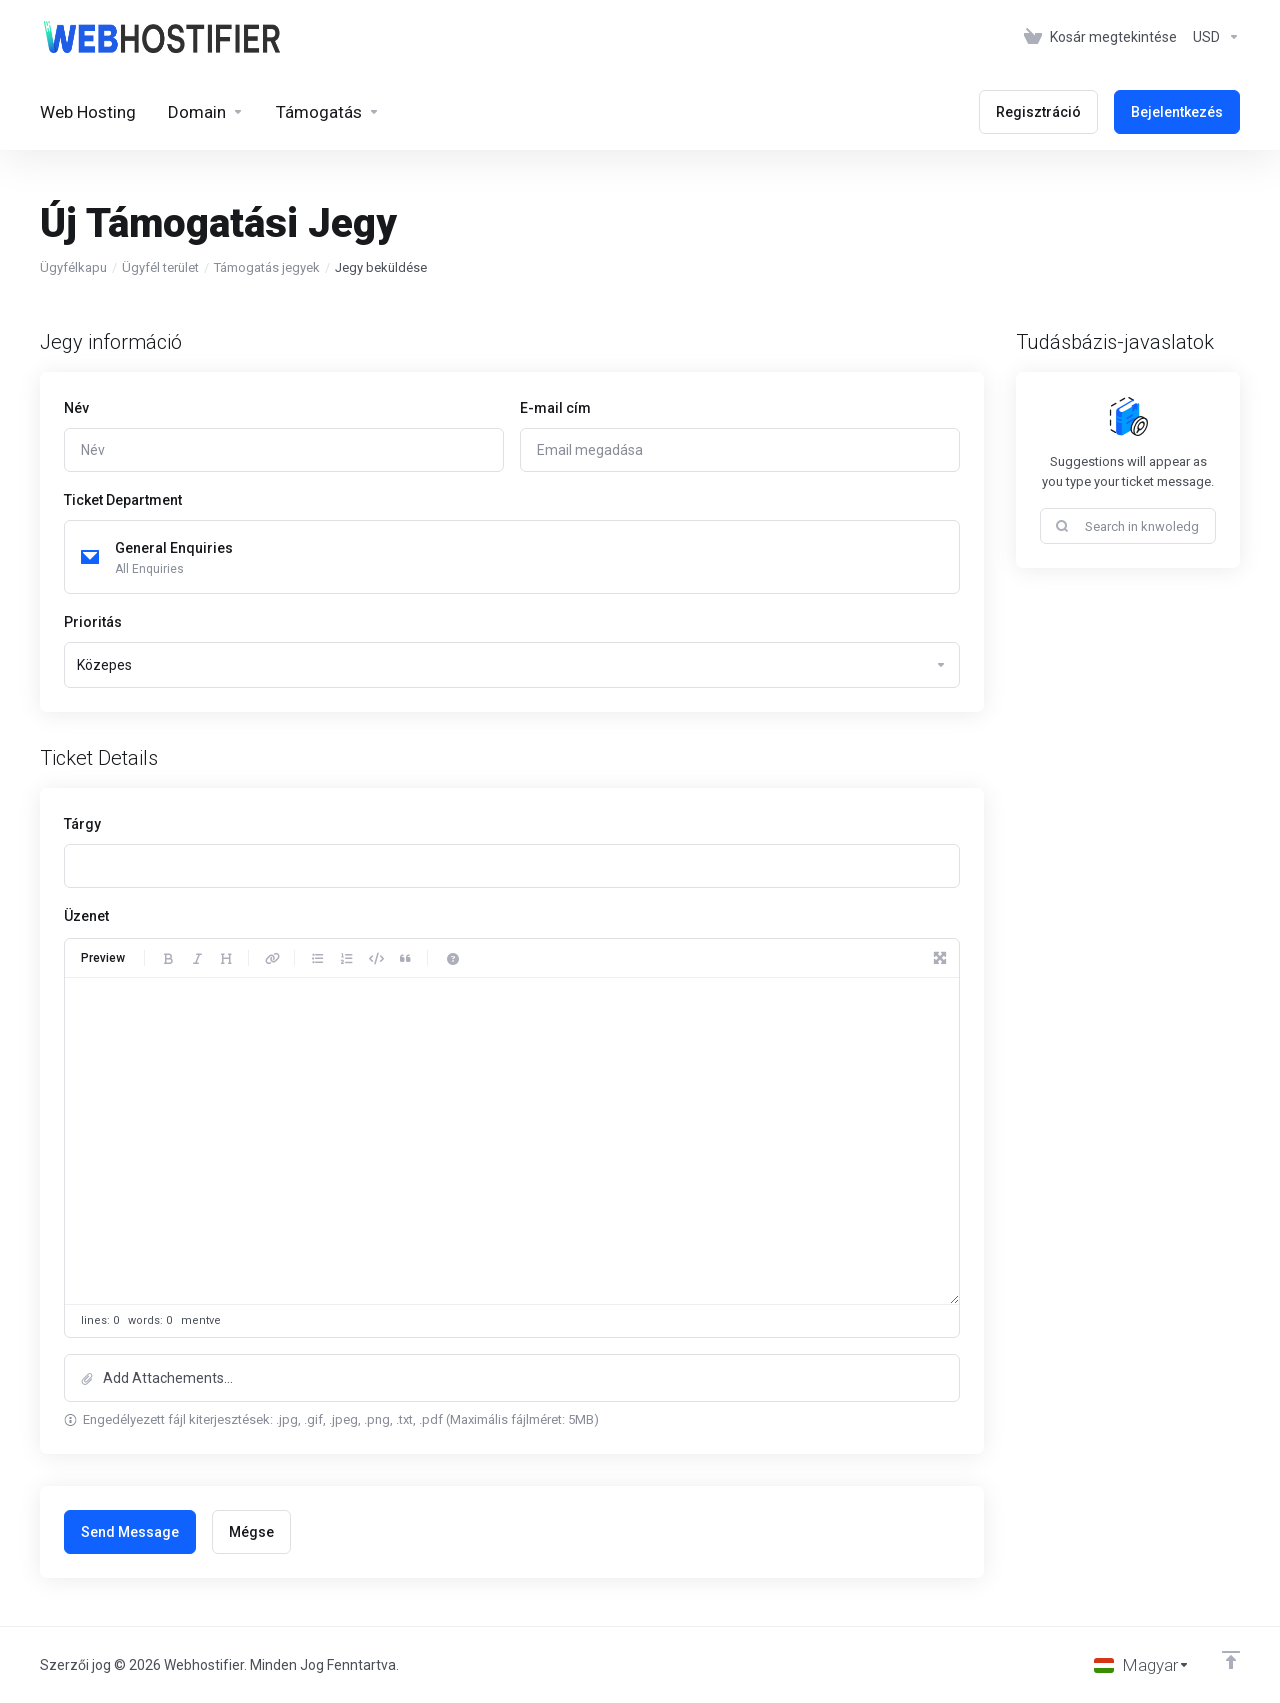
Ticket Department (123, 500)
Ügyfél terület (160, 267)
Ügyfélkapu (73, 267)
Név (76, 408)
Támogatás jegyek (267, 267)
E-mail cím (555, 408)
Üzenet (86, 916)
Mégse (251, 1532)
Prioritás (93, 622)
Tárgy (82, 824)
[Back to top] (1231, 1660)
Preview (103, 958)
